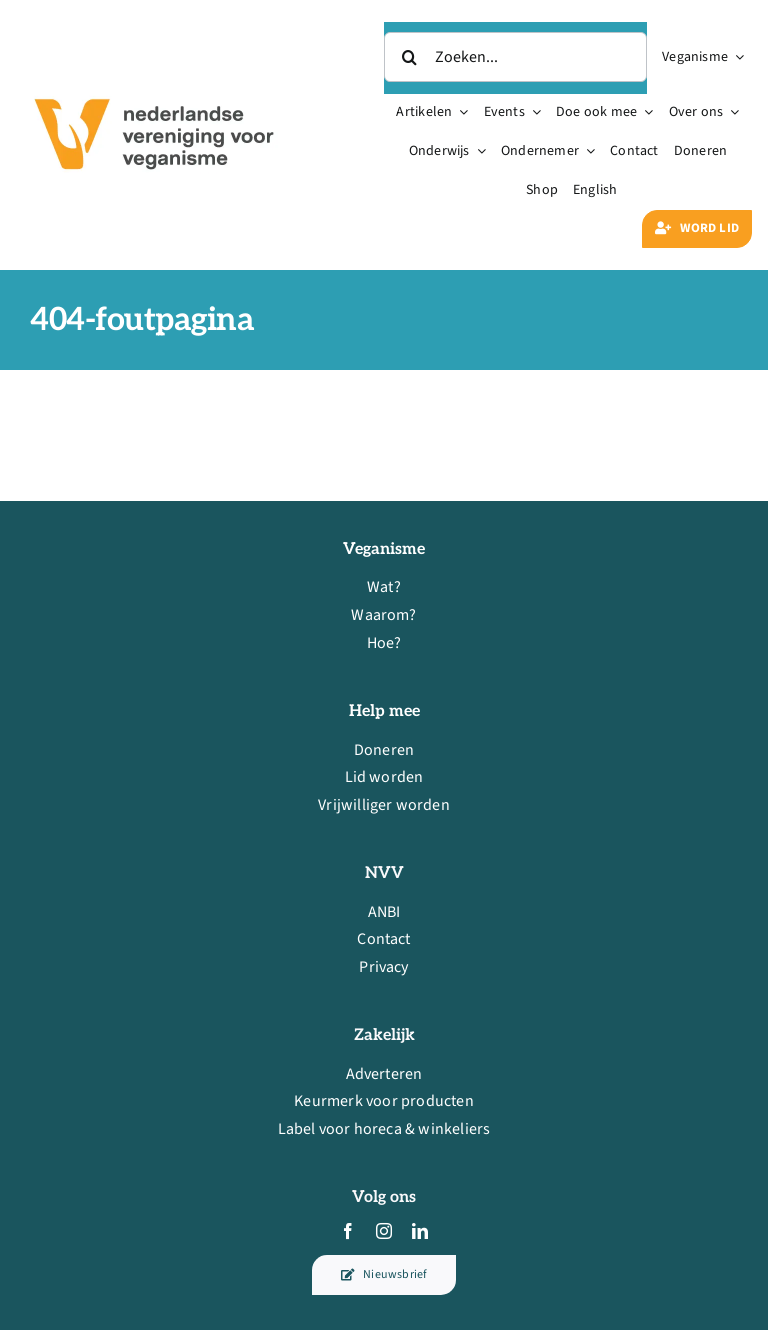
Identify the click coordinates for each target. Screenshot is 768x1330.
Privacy (383, 967)
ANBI (384, 912)
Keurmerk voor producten (384, 1102)
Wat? (384, 588)
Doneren (384, 750)
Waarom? (383, 615)
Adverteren (384, 1074)
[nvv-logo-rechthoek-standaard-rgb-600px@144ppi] (156, 85)
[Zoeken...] (515, 57)
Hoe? (384, 643)
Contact (383, 939)
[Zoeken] (409, 57)
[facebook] (348, 1231)
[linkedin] (420, 1231)
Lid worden (384, 777)
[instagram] (384, 1231)
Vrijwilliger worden (384, 805)
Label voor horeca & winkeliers (384, 1129)
